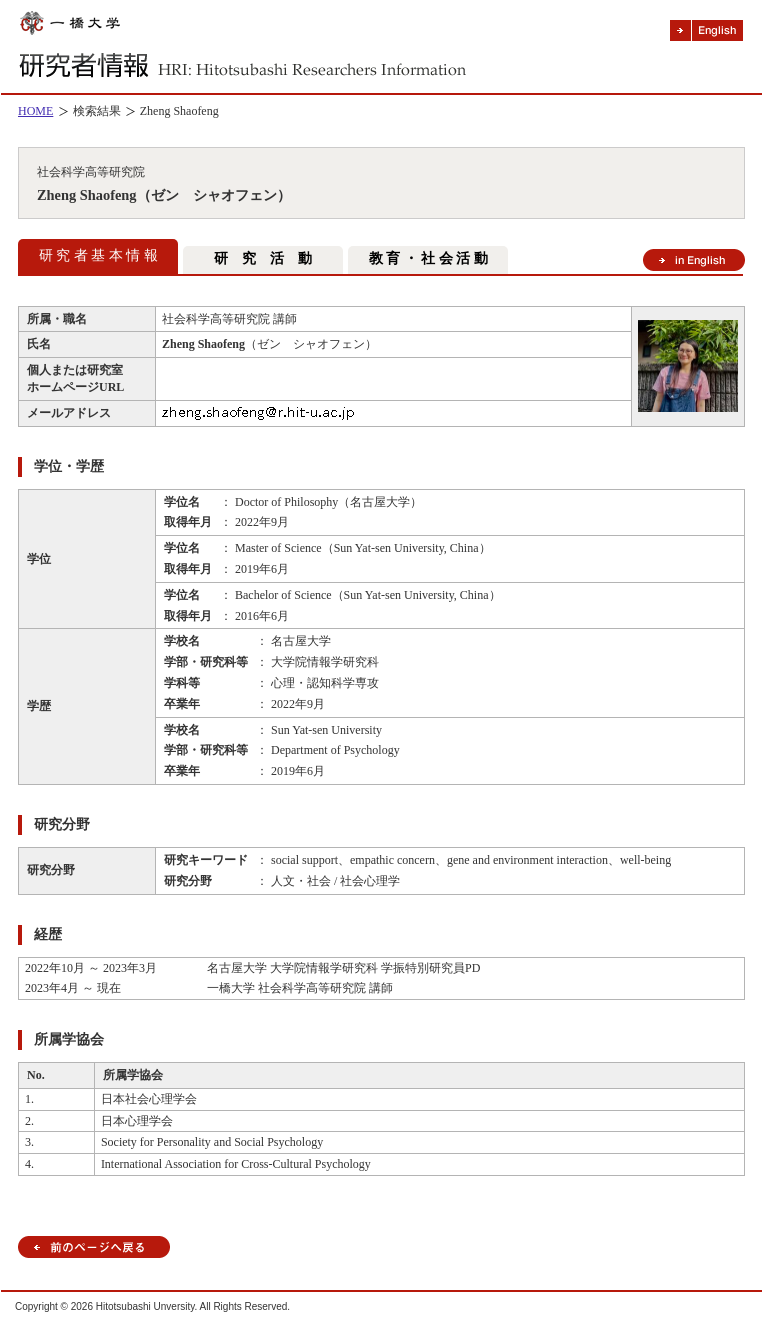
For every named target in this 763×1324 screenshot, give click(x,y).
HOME (35, 111)
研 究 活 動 (263, 258)
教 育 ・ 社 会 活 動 (428, 258)
